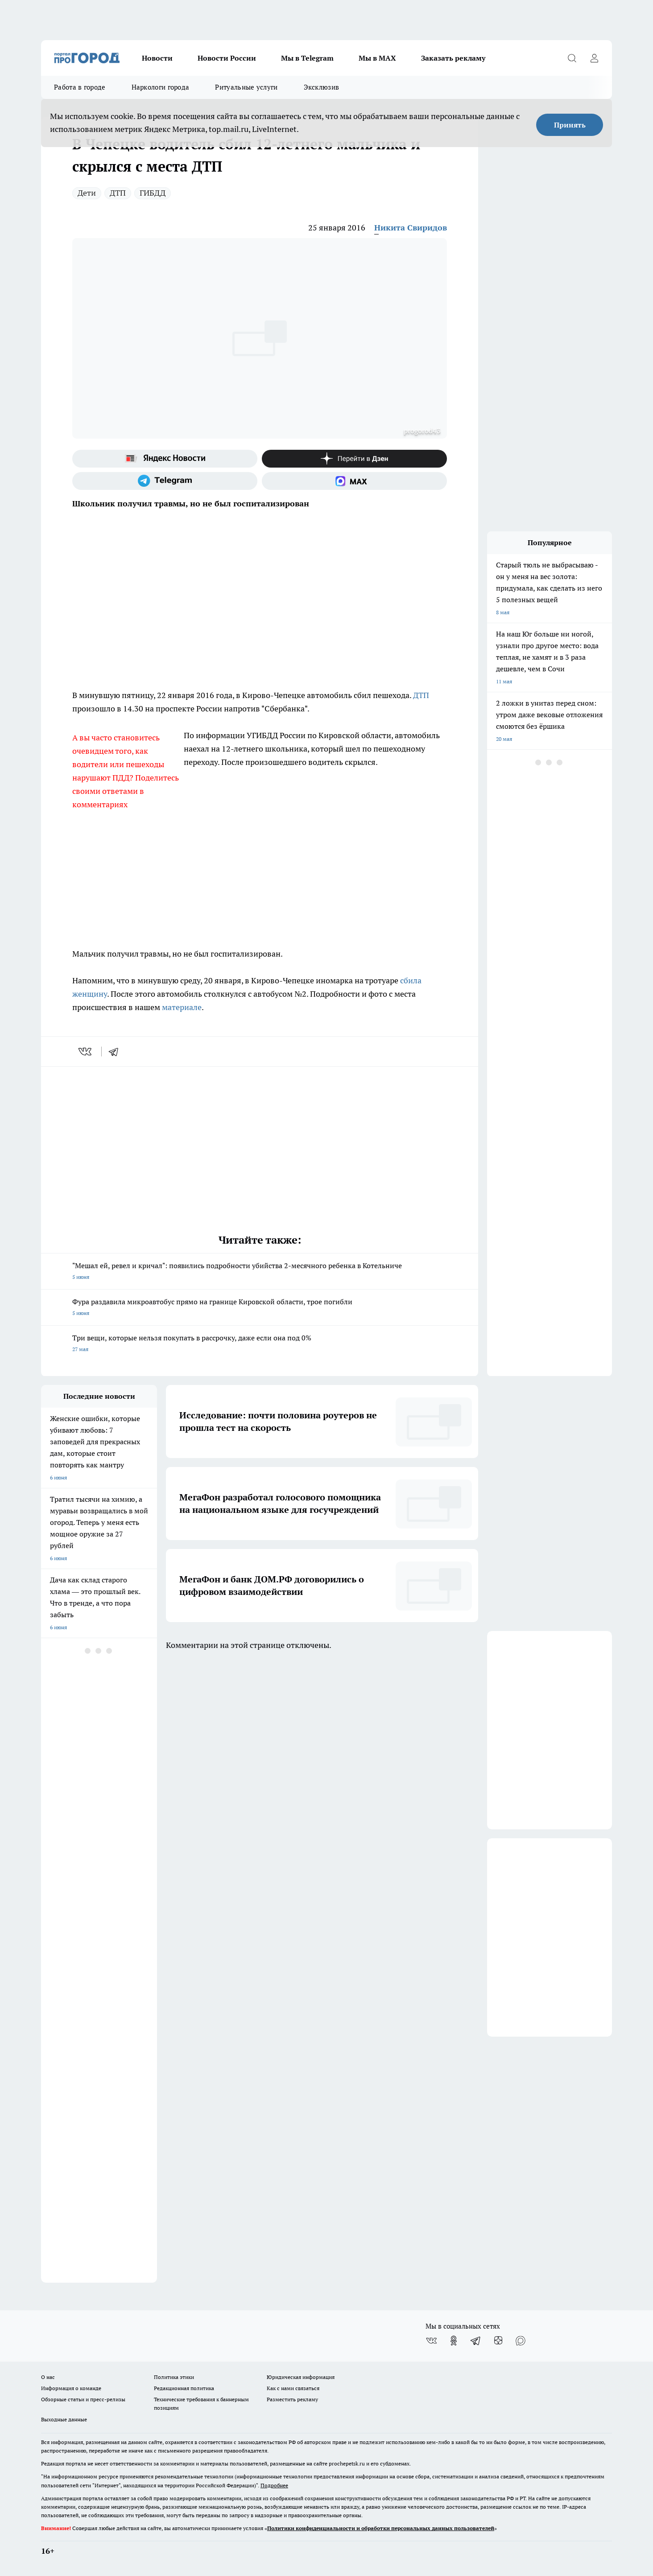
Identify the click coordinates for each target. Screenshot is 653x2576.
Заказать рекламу (453, 57)
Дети (87, 193)
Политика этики (174, 2377)
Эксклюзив (321, 87)
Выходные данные (64, 2419)
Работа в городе (80, 87)
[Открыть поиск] (572, 58)
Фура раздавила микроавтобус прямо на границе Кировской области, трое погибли (259, 1308)
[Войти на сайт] (594, 58)
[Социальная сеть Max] (354, 481)
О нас (48, 2377)
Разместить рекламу (292, 2399)
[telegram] (116, 1051)
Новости (157, 57)
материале (182, 1007)
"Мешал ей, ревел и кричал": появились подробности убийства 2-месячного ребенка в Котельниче (259, 1272)
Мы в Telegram (307, 57)
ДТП (118, 193)
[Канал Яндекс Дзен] (354, 459)
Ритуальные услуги (246, 87)
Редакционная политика (184, 2388)
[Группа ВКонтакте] (431, 2341)
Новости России (227, 57)
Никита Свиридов (410, 227)
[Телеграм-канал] (164, 481)
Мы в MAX (377, 57)
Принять (570, 124)
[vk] (86, 1051)
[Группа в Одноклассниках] (453, 2341)
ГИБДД (152, 193)
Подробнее (274, 2485)
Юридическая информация (301, 2377)
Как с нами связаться (293, 2388)
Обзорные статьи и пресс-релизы (83, 2399)
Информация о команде (71, 2388)
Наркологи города (161, 87)
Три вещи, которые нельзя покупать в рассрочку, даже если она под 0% (259, 1344)
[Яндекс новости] (164, 459)
